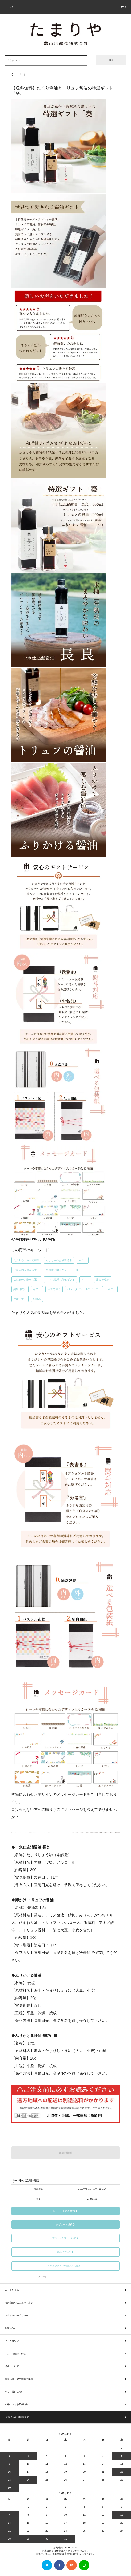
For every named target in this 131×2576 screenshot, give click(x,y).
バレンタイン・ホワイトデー (84, 1289)
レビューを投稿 (65, 2224)
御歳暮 (37, 1298)
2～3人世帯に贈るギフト (60, 1279)
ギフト (82, 1260)
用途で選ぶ (102, 1279)
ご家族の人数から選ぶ (26, 1269)
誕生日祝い (19, 1289)
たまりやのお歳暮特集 (59, 1260)
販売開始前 (65, 2152)
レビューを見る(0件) (65, 2211)
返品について (65, 2252)
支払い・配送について (65, 2238)
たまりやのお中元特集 (26, 1260)
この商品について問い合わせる (66, 2266)
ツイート (42, 2276)
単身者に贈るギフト (57, 1269)
